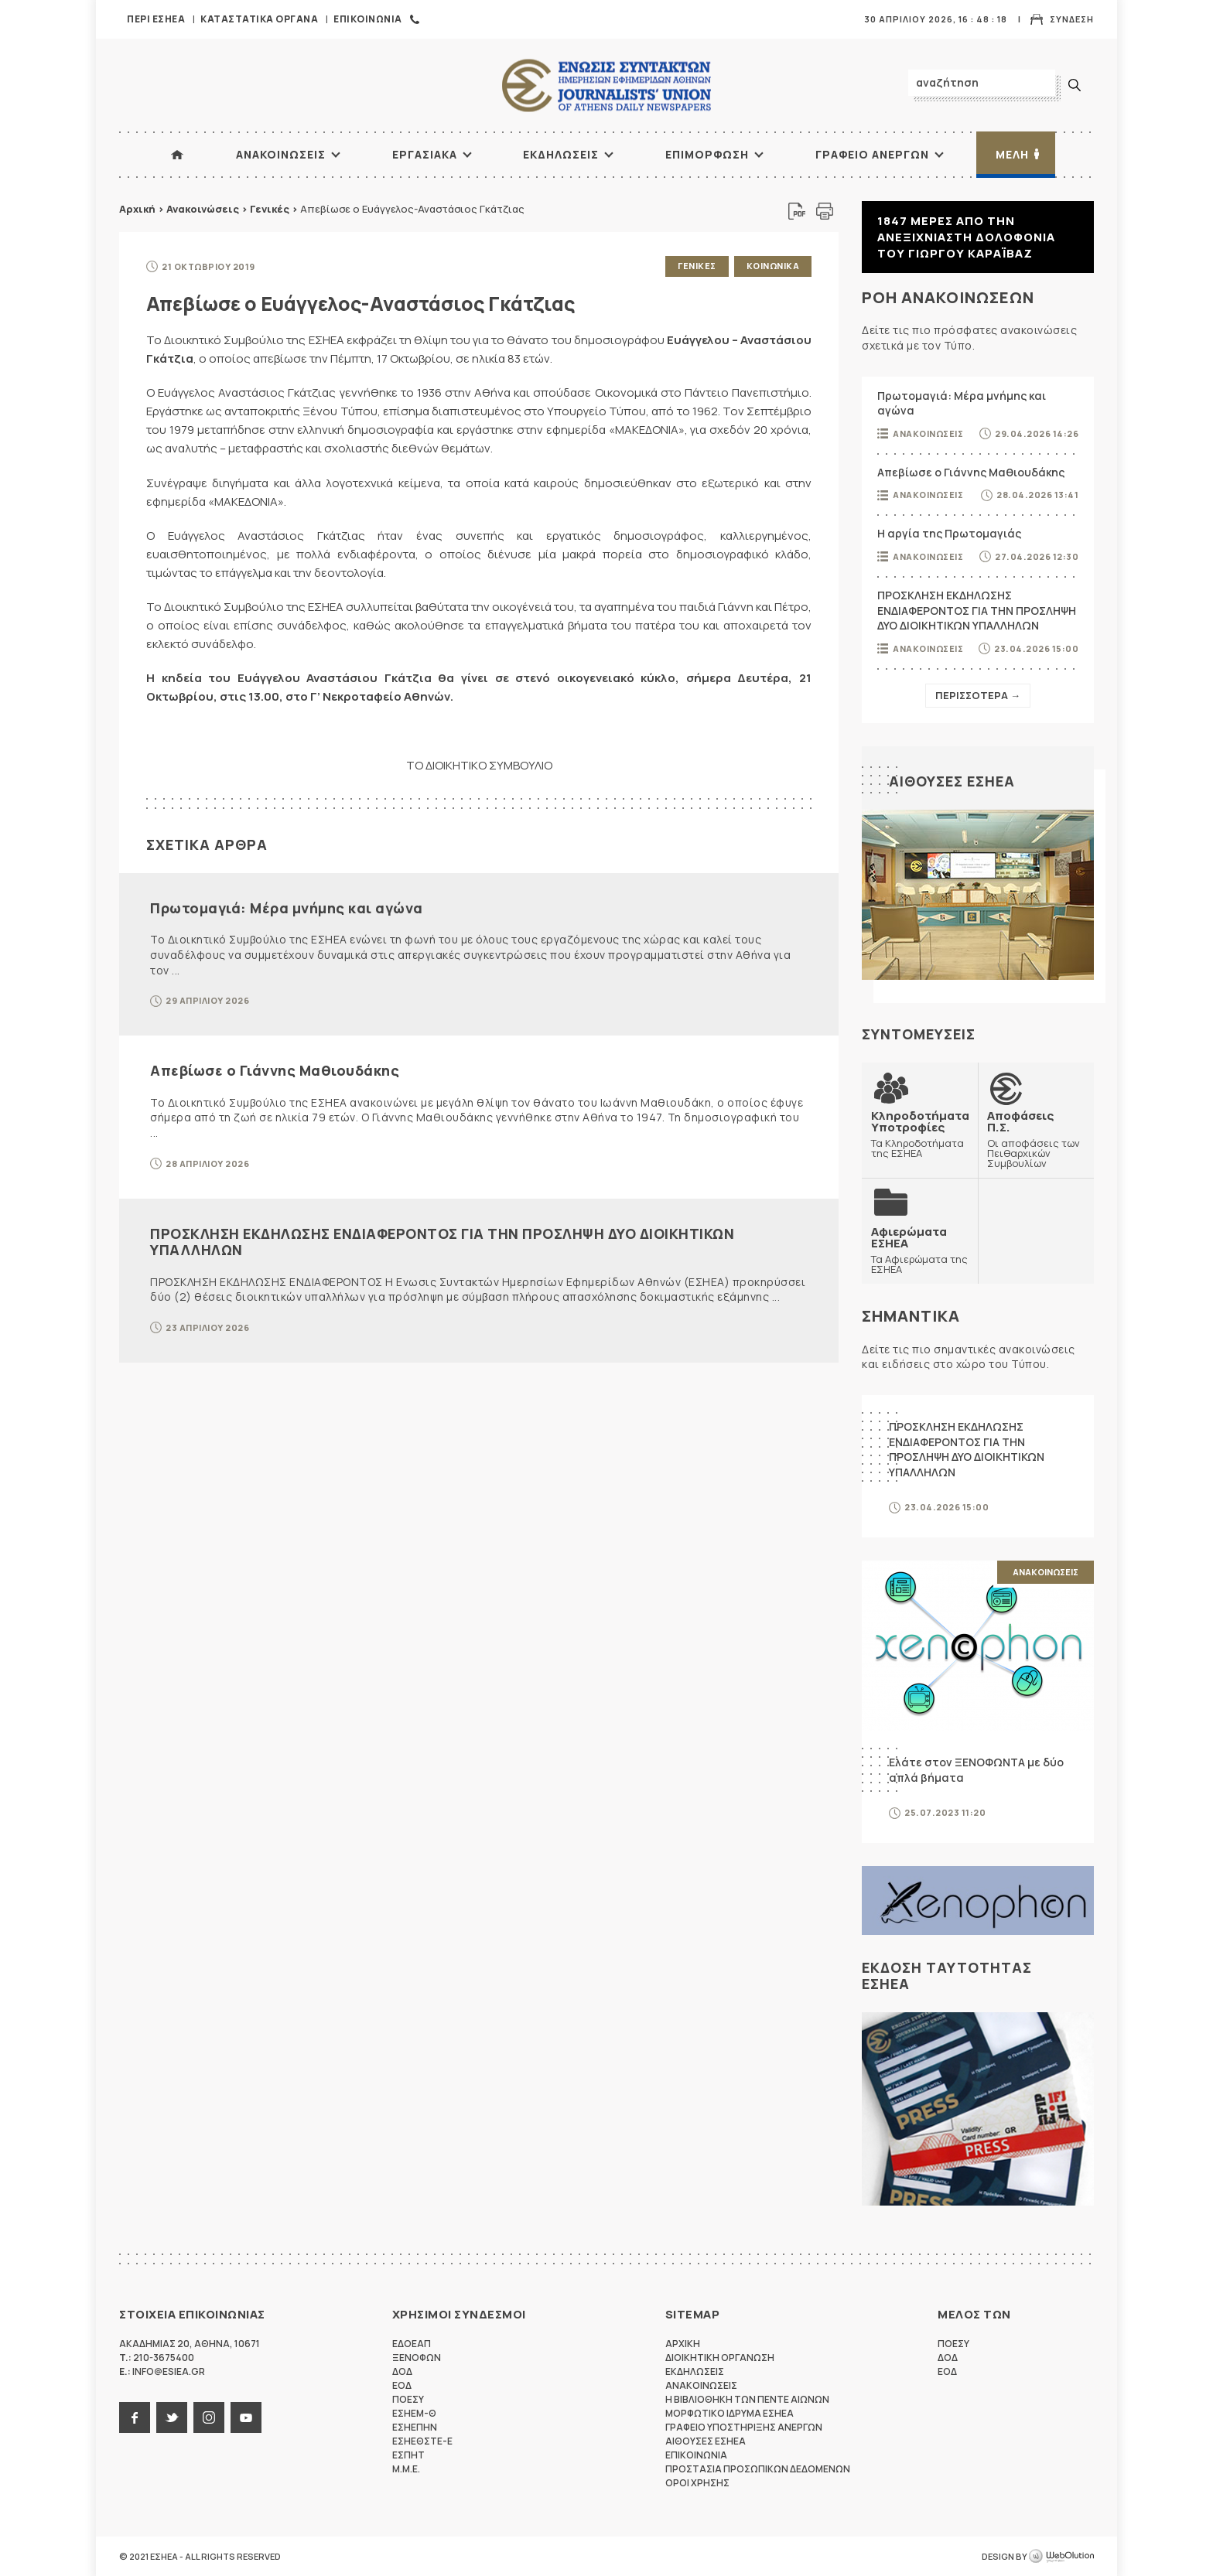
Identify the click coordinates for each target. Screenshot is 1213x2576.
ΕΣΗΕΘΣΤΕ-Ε (422, 2441)
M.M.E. (406, 2468)
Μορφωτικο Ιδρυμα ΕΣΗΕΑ (729, 2413)
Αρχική (137, 209)
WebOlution (1061, 2556)
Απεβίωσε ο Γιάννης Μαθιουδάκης (274, 1070)
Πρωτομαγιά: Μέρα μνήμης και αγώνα (286, 908)
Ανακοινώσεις (202, 209)
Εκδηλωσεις (561, 154)
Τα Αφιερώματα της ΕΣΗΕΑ (920, 1250)
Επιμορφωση (707, 154)
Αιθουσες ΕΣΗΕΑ (952, 781)
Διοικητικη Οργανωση (719, 2357)
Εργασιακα (424, 154)
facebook (134, 2417)
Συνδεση (1072, 19)
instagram (208, 2417)
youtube (246, 2417)
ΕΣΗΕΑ (606, 85)
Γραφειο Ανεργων (872, 154)
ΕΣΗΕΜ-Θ (414, 2413)
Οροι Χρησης (697, 2482)
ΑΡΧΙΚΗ (177, 154)
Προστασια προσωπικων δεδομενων (757, 2468)
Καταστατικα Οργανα (259, 19)
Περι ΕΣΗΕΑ (156, 19)
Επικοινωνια (367, 19)
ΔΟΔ (402, 2371)
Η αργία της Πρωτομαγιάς (949, 533)
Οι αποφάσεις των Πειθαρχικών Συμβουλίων (1036, 1139)
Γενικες (697, 265)
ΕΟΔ (402, 2385)
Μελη (1012, 154)
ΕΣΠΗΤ (408, 2455)
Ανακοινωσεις (281, 154)
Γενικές (269, 209)
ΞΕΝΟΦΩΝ (416, 2357)
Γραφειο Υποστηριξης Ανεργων (743, 2427)
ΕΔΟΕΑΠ (411, 2343)
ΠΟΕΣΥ (408, 2399)
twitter (171, 2417)
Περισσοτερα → (977, 695)
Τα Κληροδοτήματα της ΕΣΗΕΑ (920, 1134)
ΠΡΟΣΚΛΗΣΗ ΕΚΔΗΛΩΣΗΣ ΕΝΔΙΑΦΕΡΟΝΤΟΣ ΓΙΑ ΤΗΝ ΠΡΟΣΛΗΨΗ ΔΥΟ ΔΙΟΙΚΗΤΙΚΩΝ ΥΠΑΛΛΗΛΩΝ (442, 1242)
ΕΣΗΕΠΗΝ (414, 2427)
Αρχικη (682, 2343)
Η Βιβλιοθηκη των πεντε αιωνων (747, 2399)
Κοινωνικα (773, 265)
